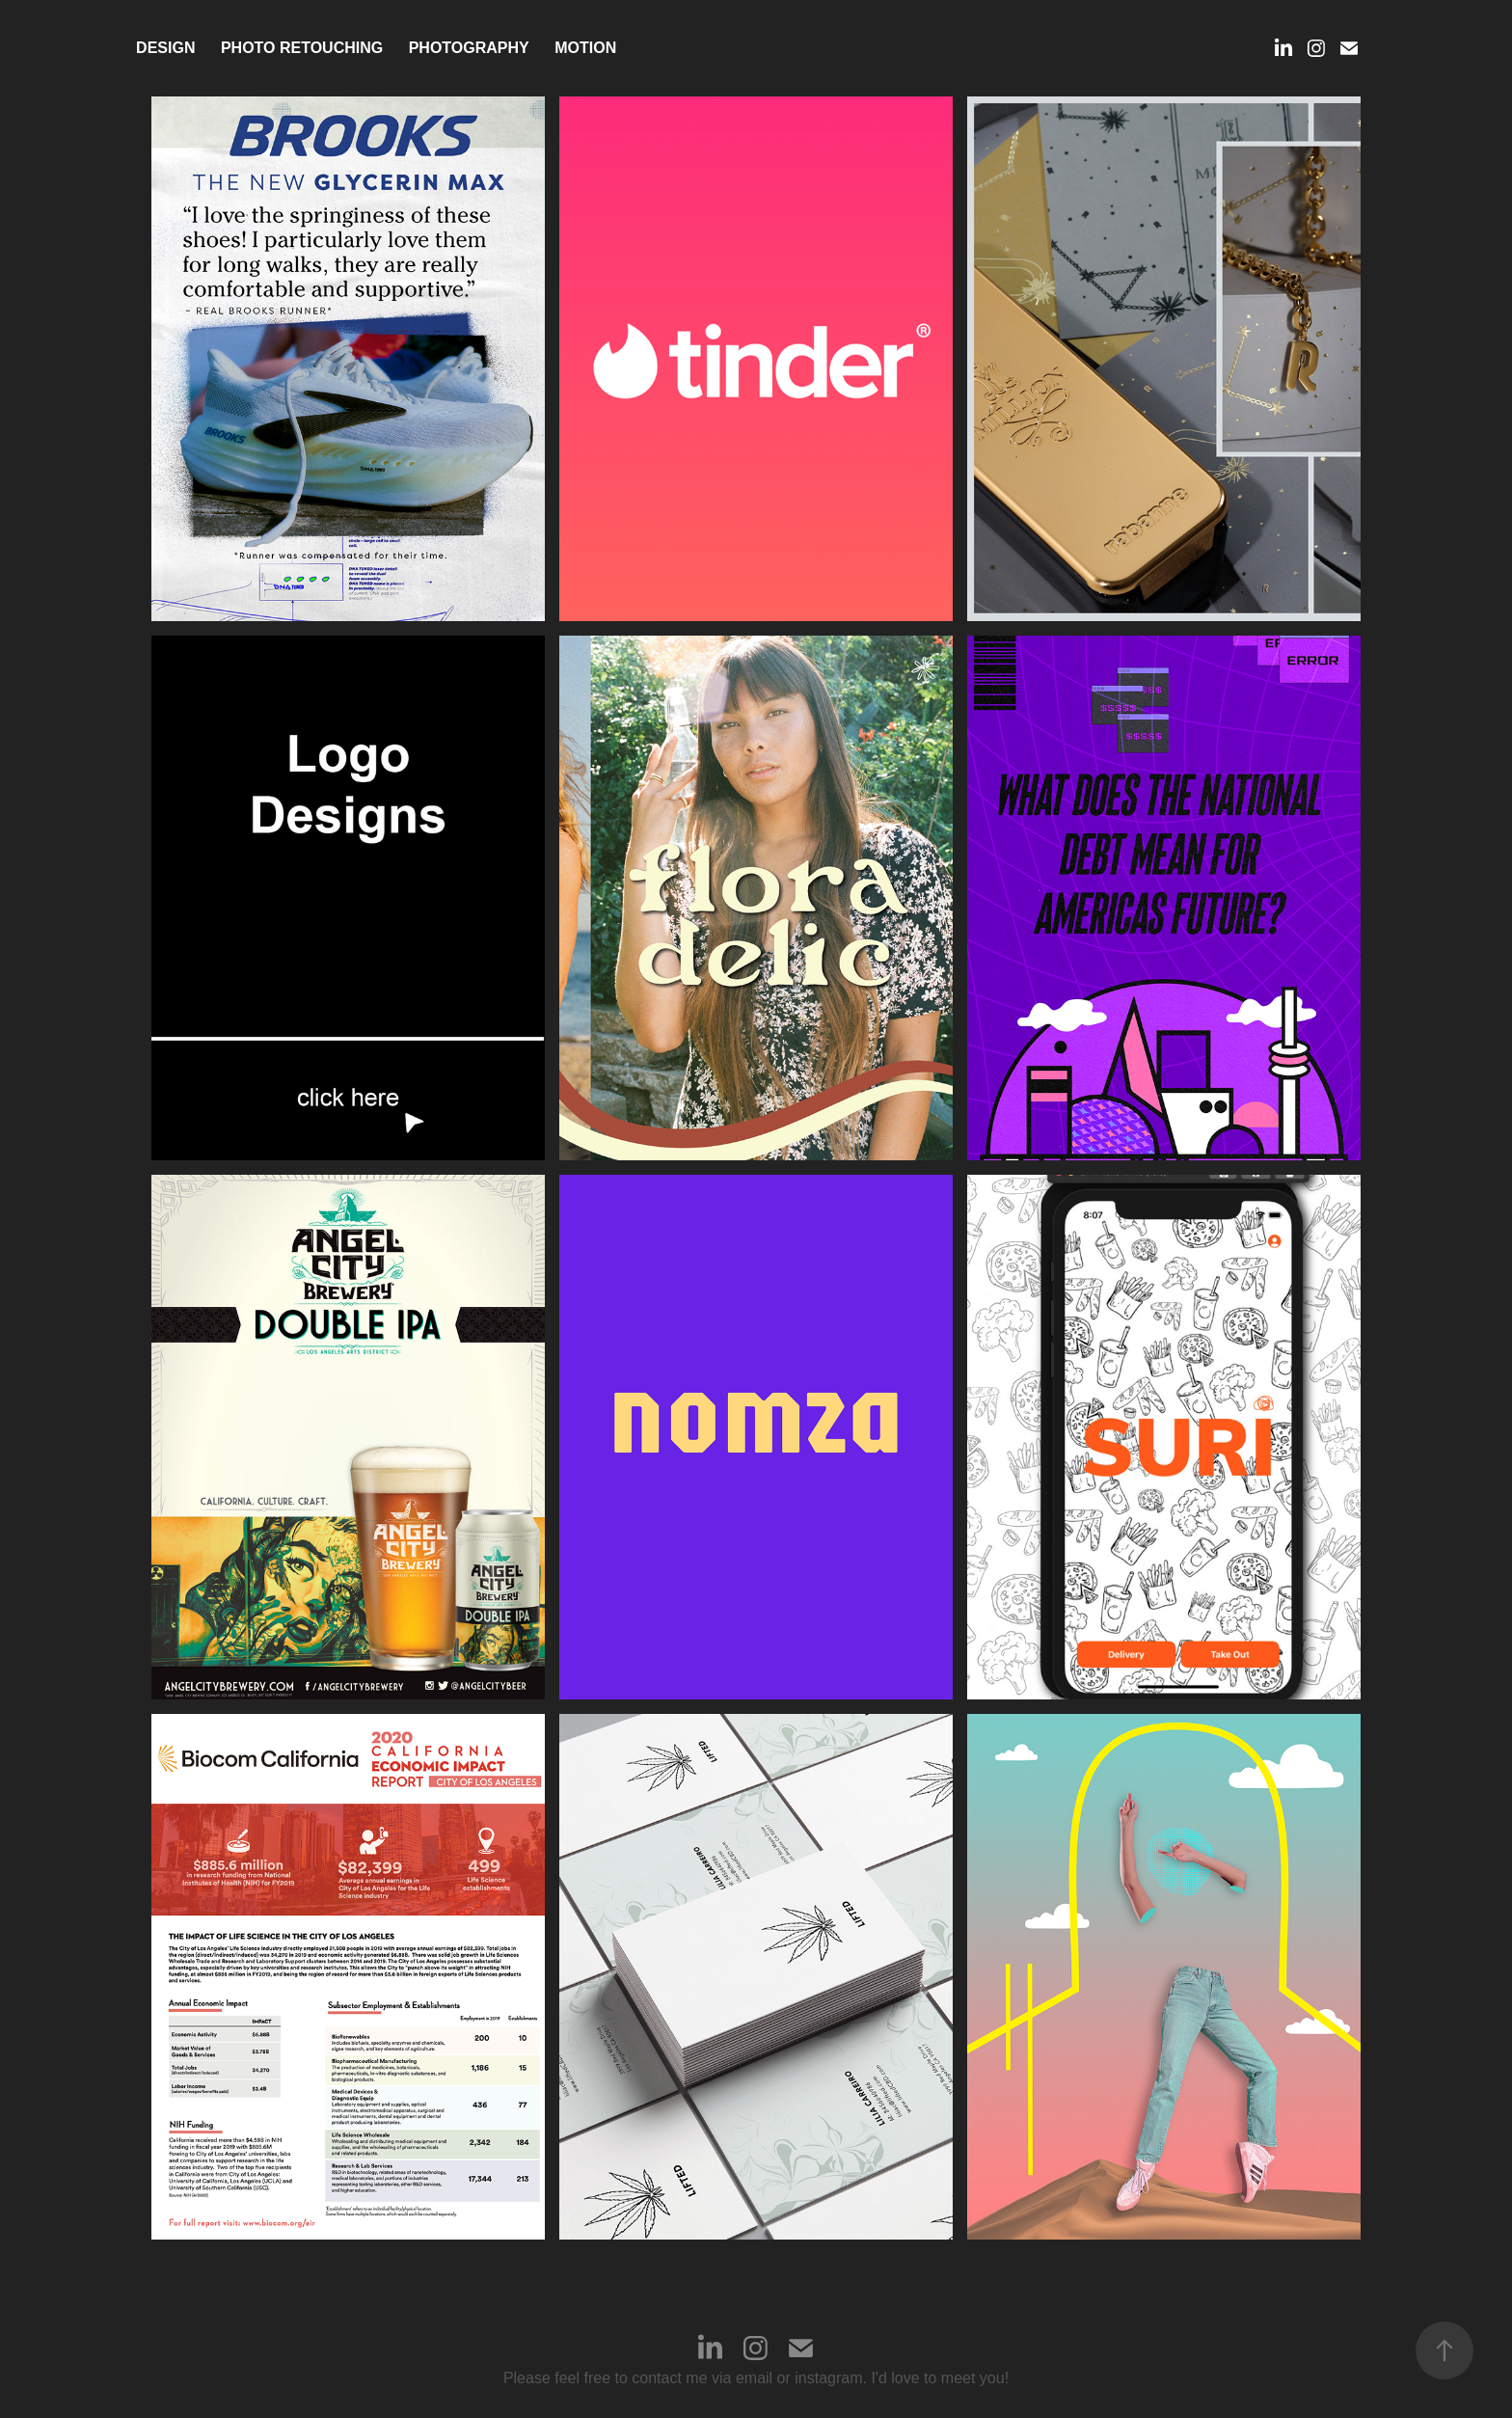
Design (165, 48)
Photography (469, 48)
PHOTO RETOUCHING (302, 48)
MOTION (585, 48)
